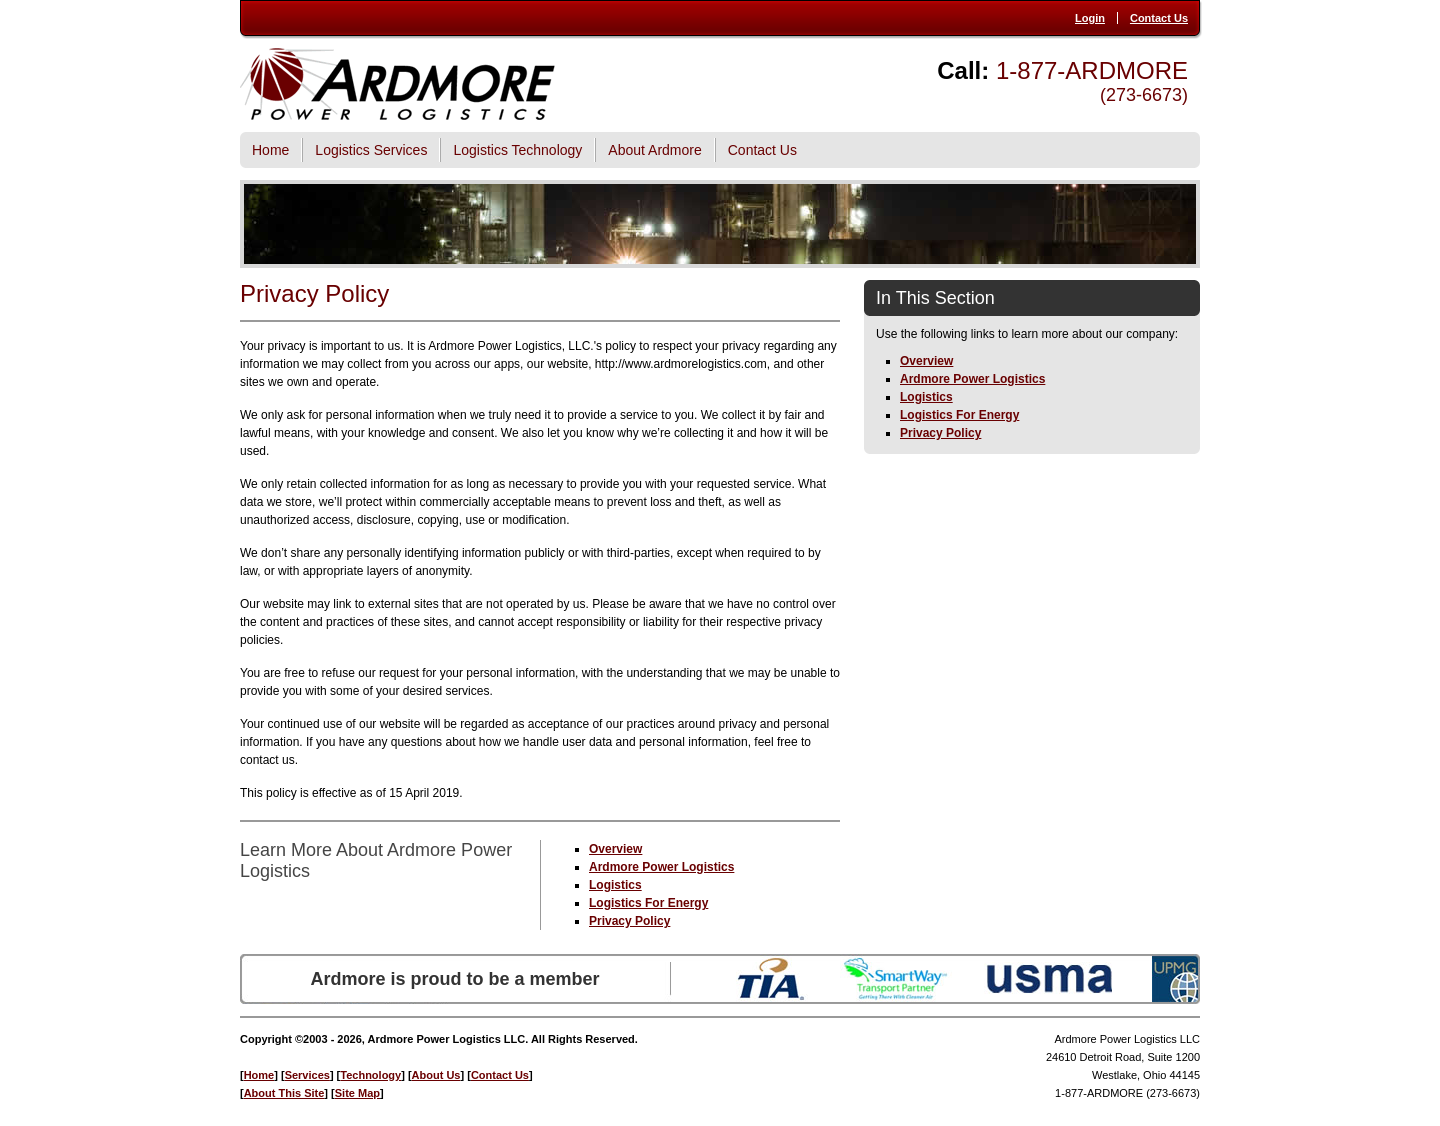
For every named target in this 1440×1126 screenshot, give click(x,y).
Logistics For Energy (648, 903)
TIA (771, 979)
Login (1090, 18)
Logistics (615, 885)
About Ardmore (654, 150)
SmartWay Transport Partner (895, 979)
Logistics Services (371, 150)
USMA (1049, 979)
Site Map (357, 1093)
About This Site (284, 1093)
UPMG (1176, 979)
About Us (436, 1075)
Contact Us (1159, 18)
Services (307, 1075)
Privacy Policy (629, 921)
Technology (370, 1075)
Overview (615, 849)
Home (270, 150)
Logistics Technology (517, 150)
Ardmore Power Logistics (661, 867)
